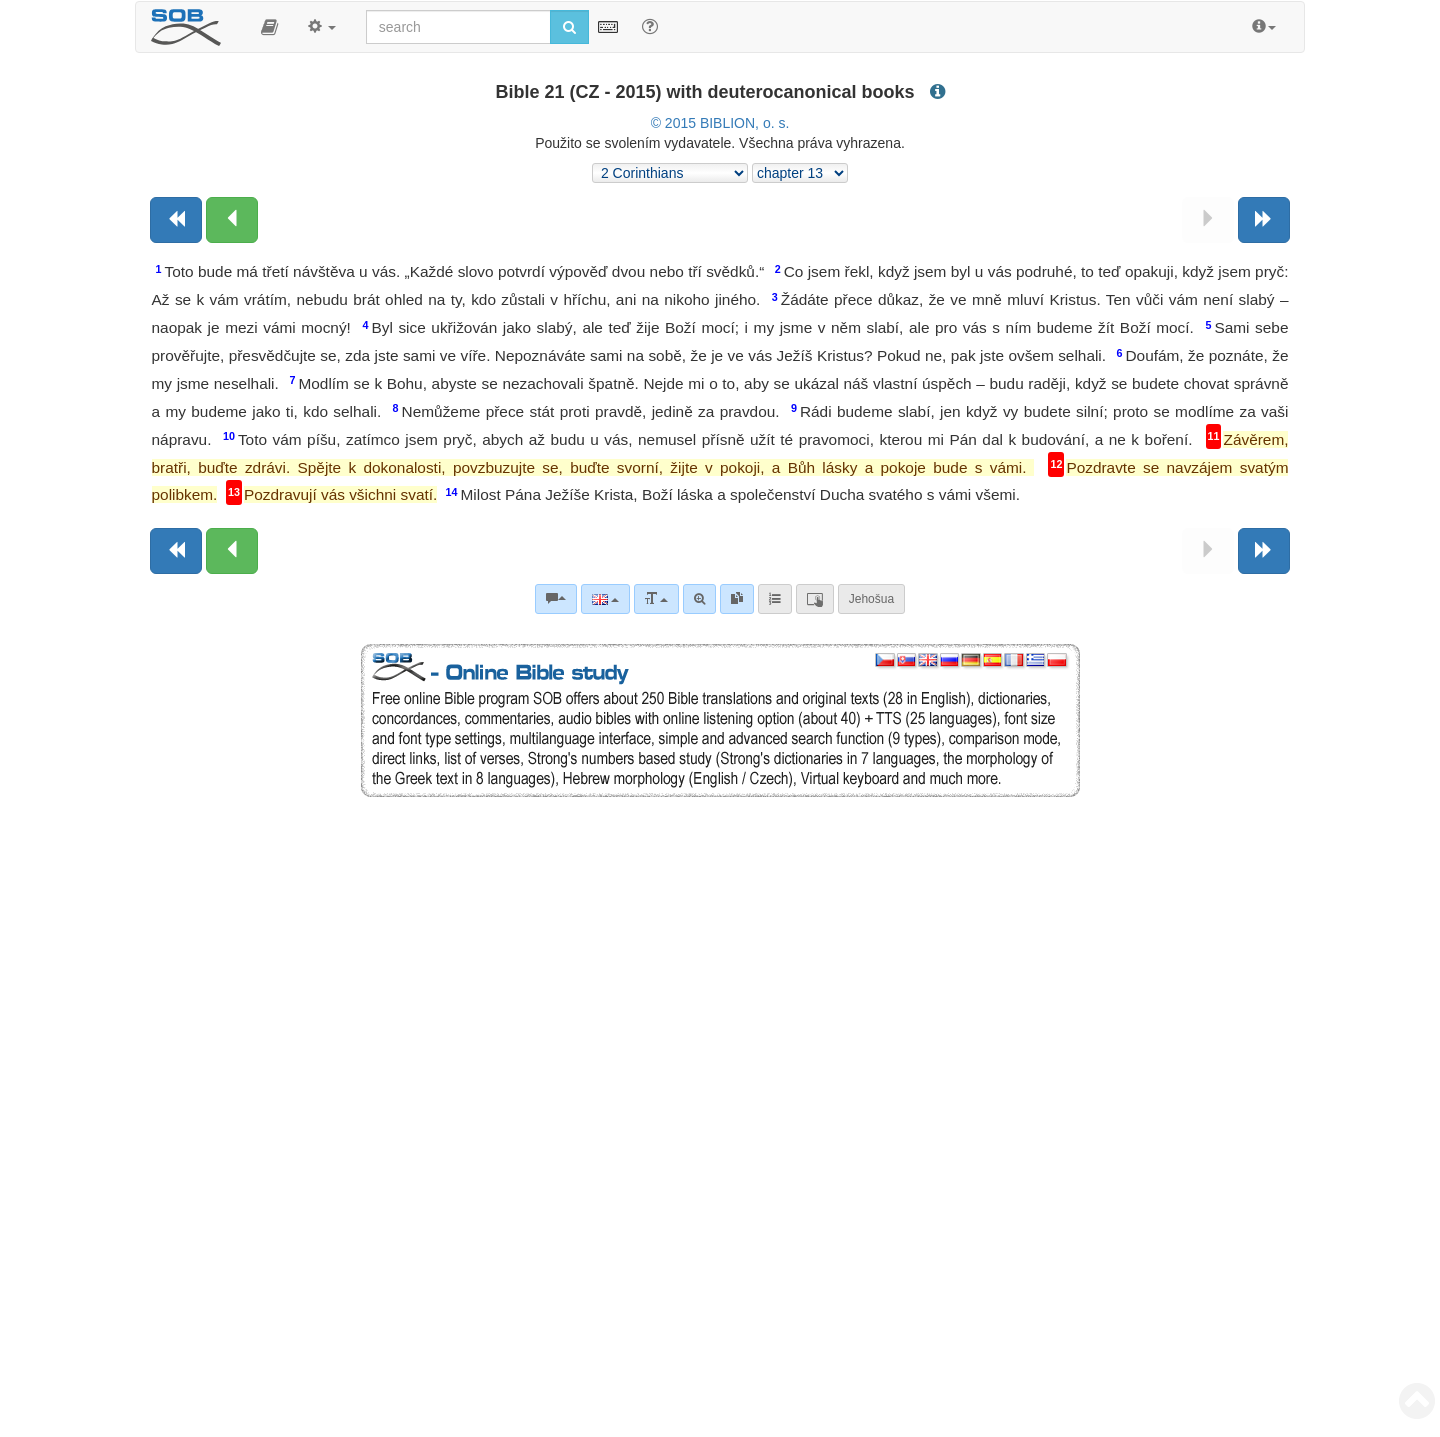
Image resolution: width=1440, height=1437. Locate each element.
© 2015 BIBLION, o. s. (720, 123)
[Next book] (1264, 220)
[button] (269, 27)
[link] (737, 599)
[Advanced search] (699, 599)
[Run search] (569, 27)
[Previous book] (176, 220)
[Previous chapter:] (232, 220)
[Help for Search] (650, 26)
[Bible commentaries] (556, 599)
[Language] (605, 599)
